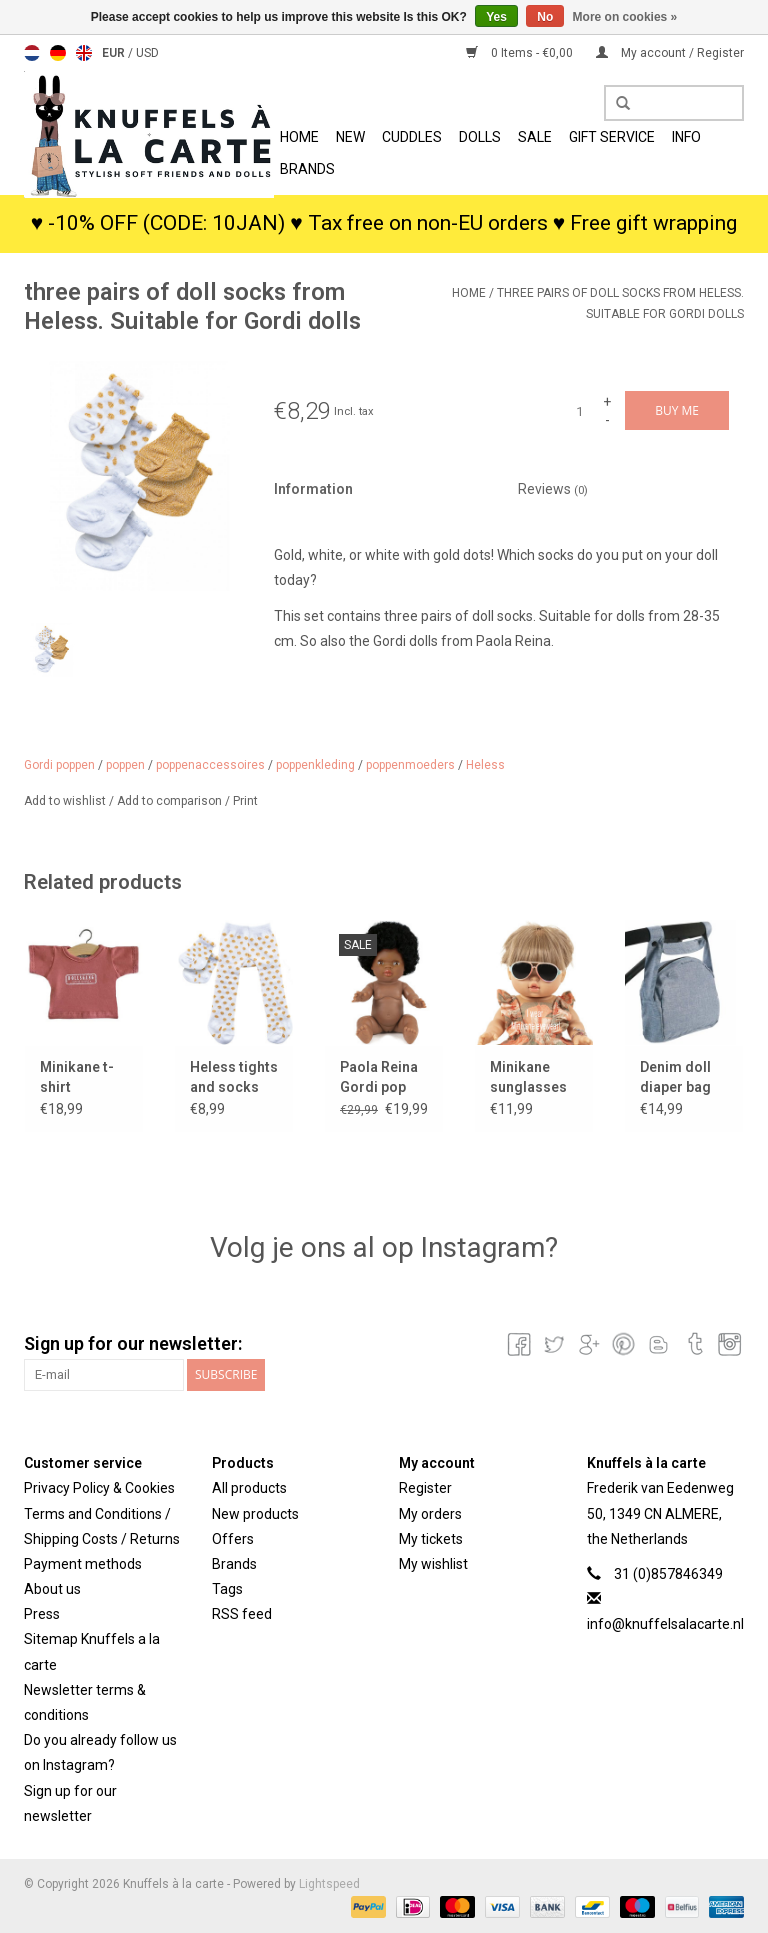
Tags (227, 1589)
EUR (115, 53)
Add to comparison (171, 801)
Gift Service (612, 137)
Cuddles (412, 137)
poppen (125, 765)
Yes (496, 17)
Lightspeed (329, 1884)
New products (255, 1514)
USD (147, 53)
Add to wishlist (66, 801)
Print (245, 801)
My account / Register (670, 53)
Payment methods (83, 1564)
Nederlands (32, 53)
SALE (535, 137)
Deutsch (58, 53)
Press (42, 1614)
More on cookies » (625, 17)
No (545, 17)
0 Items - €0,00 (521, 53)
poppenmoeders (410, 765)
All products (249, 1488)
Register (425, 1488)
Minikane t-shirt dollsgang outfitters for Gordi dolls (82, 1078)
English (84, 53)
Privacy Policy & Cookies (99, 1488)
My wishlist (433, 1564)
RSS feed (242, 1614)
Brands (307, 169)
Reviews (553, 489)
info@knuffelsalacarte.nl (665, 1624)
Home (299, 137)
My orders (430, 1514)
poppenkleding (315, 765)
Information (313, 489)
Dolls (480, 137)
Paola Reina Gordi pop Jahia (379, 1078)
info (686, 137)
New (350, 137)
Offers (233, 1539)
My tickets (431, 1539)
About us (52, 1589)
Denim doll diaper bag (675, 1077)
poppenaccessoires (210, 765)
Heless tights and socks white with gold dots (234, 1078)
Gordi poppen (59, 765)
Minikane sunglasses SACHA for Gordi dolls (528, 1078)
